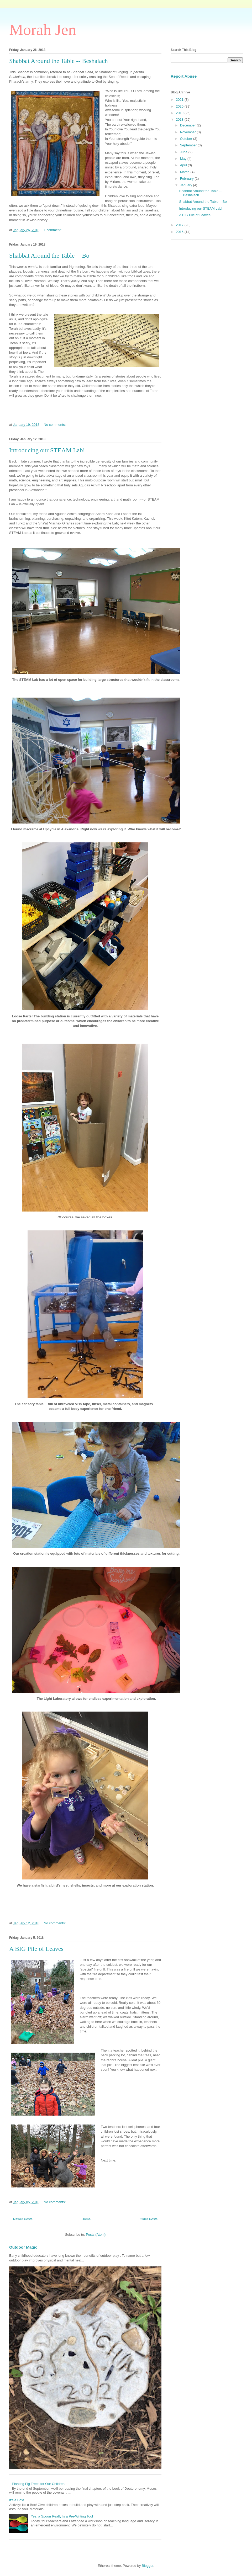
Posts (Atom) (96, 2235)
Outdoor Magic (23, 2247)
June (184, 152)
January (186, 185)
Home (86, 2219)
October (186, 139)
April (184, 165)
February (187, 178)
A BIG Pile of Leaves (36, 1948)
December (188, 125)
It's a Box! (16, 2500)
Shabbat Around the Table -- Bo (49, 255)
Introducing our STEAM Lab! (47, 450)
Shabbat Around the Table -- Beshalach (58, 60)
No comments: (55, 425)
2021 (180, 100)
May (183, 159)
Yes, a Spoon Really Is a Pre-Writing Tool (62, 2516)
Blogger (147, 2566)
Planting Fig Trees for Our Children (38, 2484)
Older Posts (149, 2219)
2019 (180, 113)
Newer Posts (23, 2219)
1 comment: (53, 230)
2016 (180, 232)
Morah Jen (42, 29)
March (185, 172)
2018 (180, 119)
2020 (180, 106)
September (189, 145)
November (188, 132)
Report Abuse (184, 76)
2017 (180, 225)
